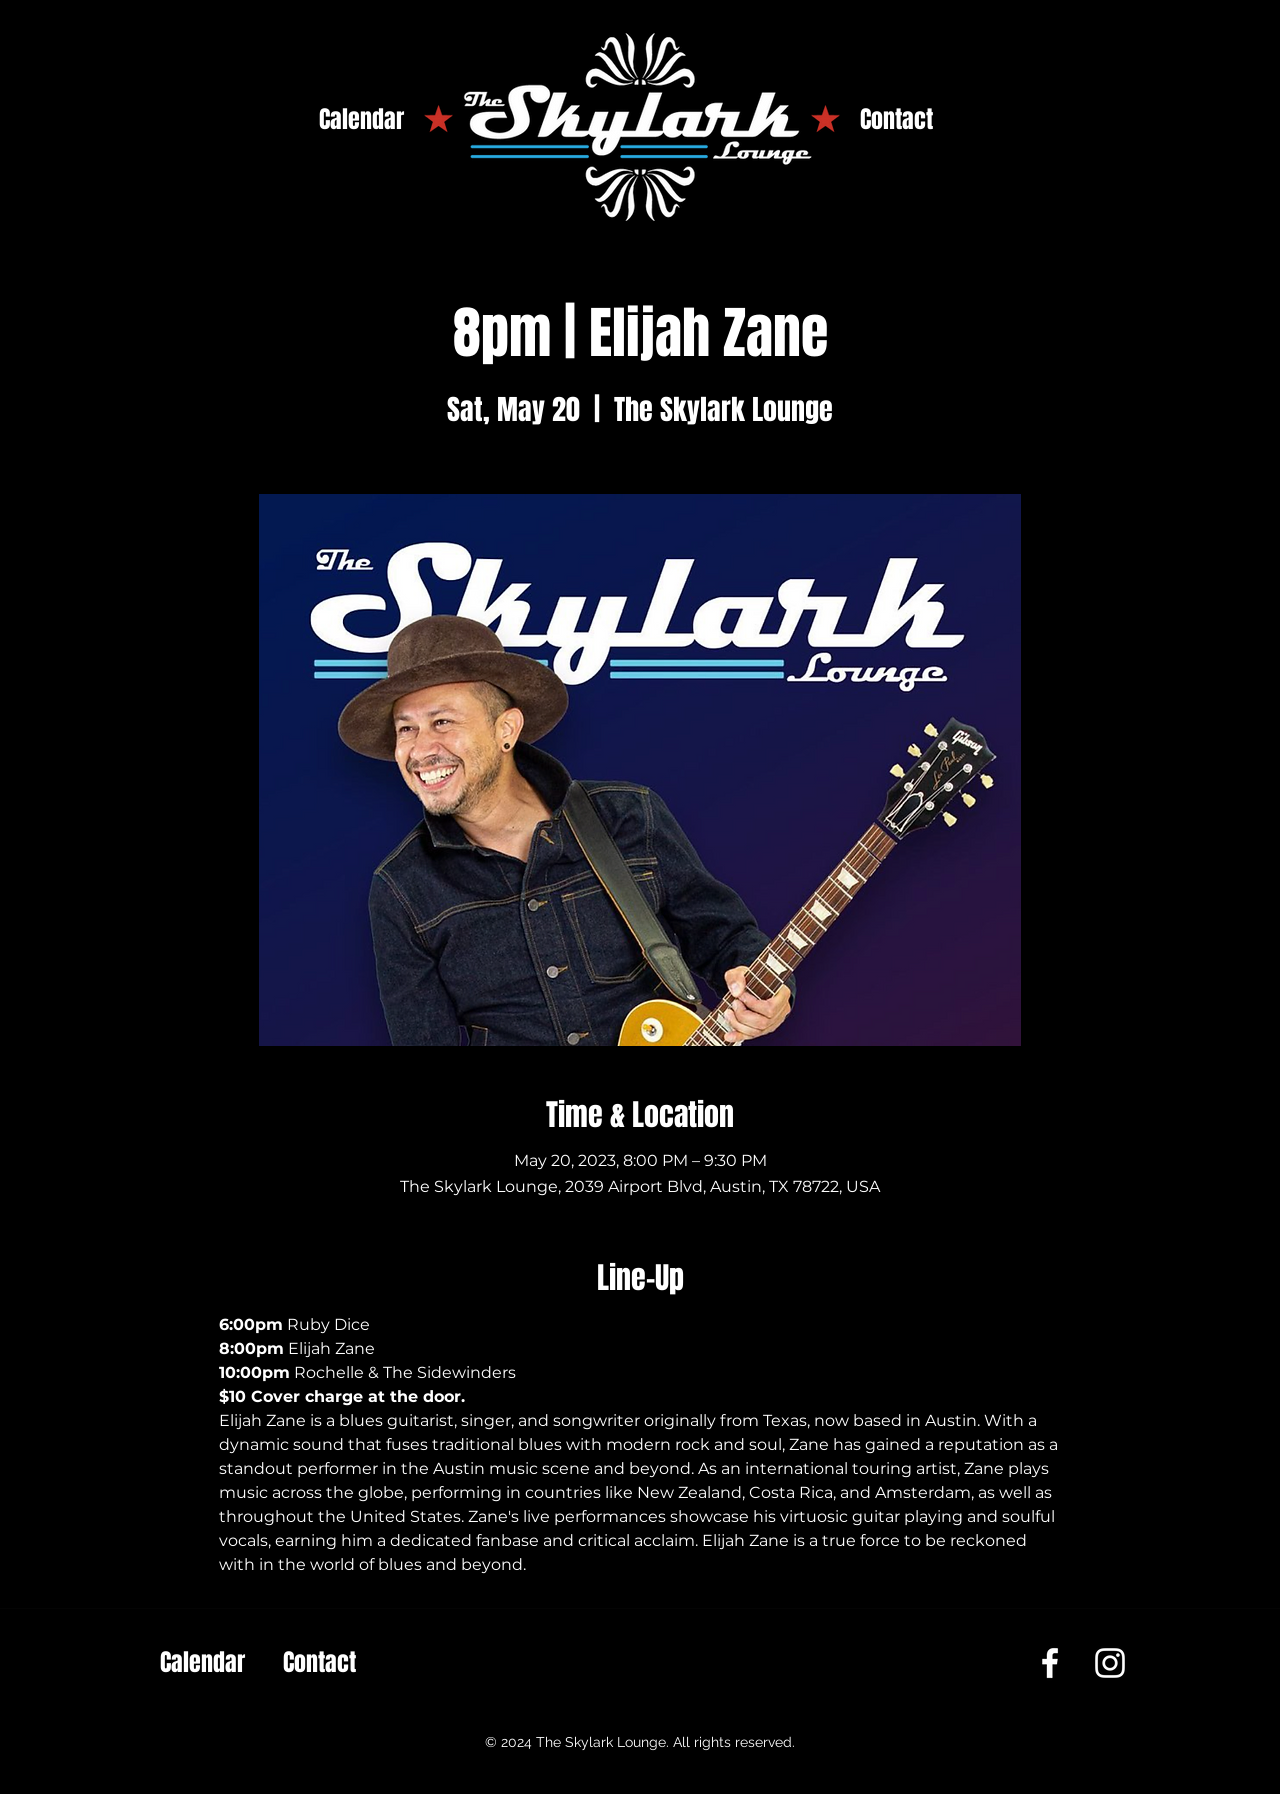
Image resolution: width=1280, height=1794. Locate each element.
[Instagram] (1110, 1663)
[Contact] (896, 120)
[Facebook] (1050, 1663)
